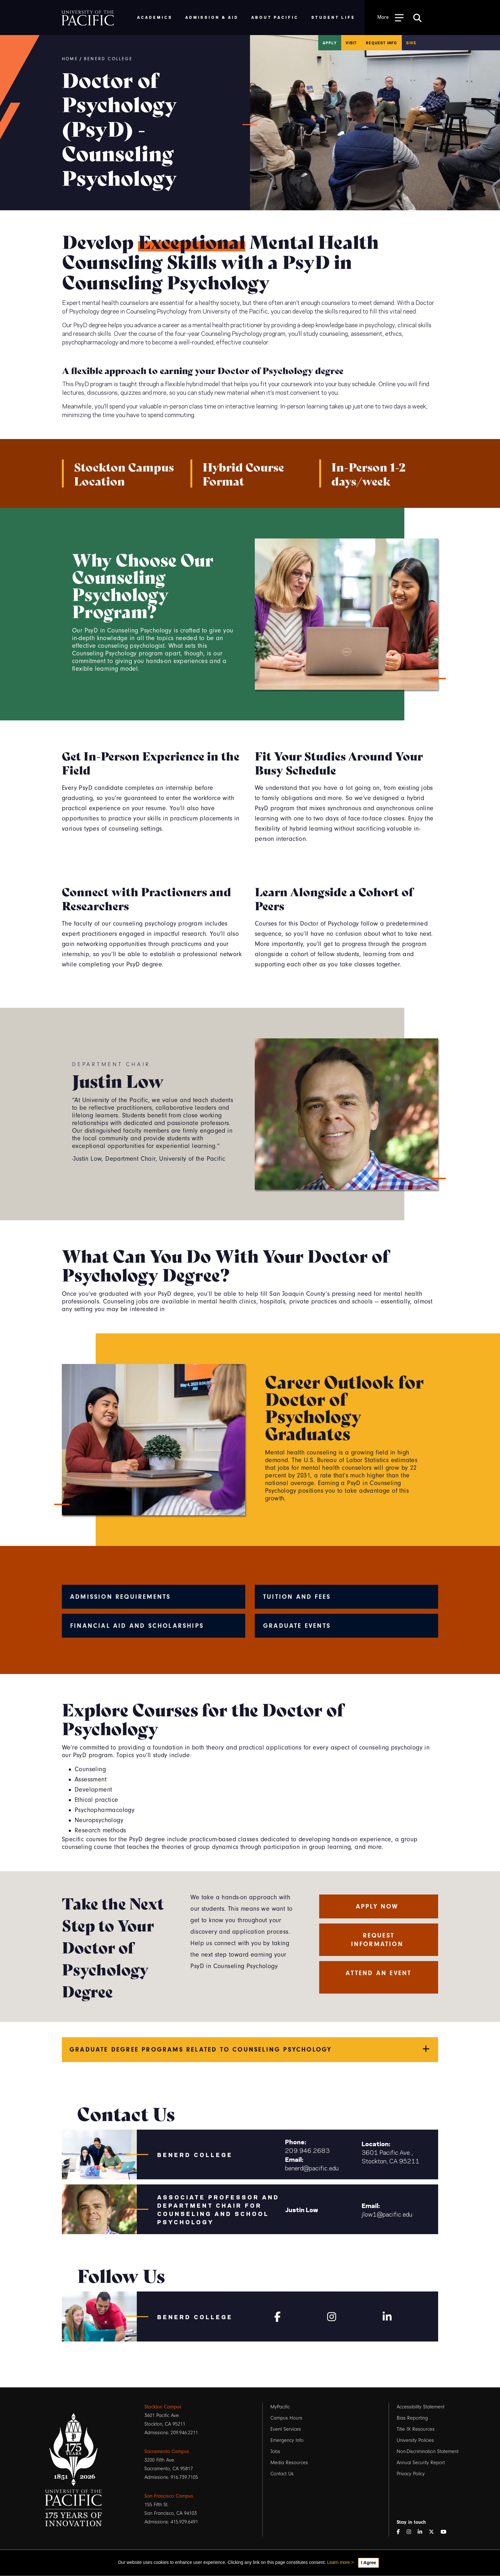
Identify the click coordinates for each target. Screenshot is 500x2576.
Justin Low (301, 2209)
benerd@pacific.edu (312, 2167)
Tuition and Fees (297, 1596)
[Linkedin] (387, 2315)
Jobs (275, 2451)
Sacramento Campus (166, 2451)
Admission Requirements (120, 1596)
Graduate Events (297, 1625)
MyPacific (280, 2407)
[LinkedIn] (422, 2532)
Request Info (381, 42)
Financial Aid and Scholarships (137, 1625)
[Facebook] (277, 2315)
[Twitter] (434, 2532)
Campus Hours (286, 2418)
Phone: (295, 2141)
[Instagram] (331, 2315)
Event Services (285, 2429)
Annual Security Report (421, 2462)
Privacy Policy (411, 2474)
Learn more (338, 2562)
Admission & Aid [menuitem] (212, 17)
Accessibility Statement (421, 2407)
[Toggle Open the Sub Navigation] (391, 17)
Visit (351, 42)
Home (70, 58)
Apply (330, 42)
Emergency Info (287, 2440)
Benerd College (108, 58)
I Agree (368, 2562)
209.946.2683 (307, 2150)
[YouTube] (446, 2532)
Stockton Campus (162, 2407)
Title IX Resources (416, 2429)
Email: (294, 2158)
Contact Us (282, 2474)
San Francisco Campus (168, 2496)
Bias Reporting (412, 2418)
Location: (376, 2143)
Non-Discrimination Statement (428, 2451)
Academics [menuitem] (155, 17)
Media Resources (289, 2462)
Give (411, 42)
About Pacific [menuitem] (274, 17)
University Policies (415, 2440)
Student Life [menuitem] (333, 17)
